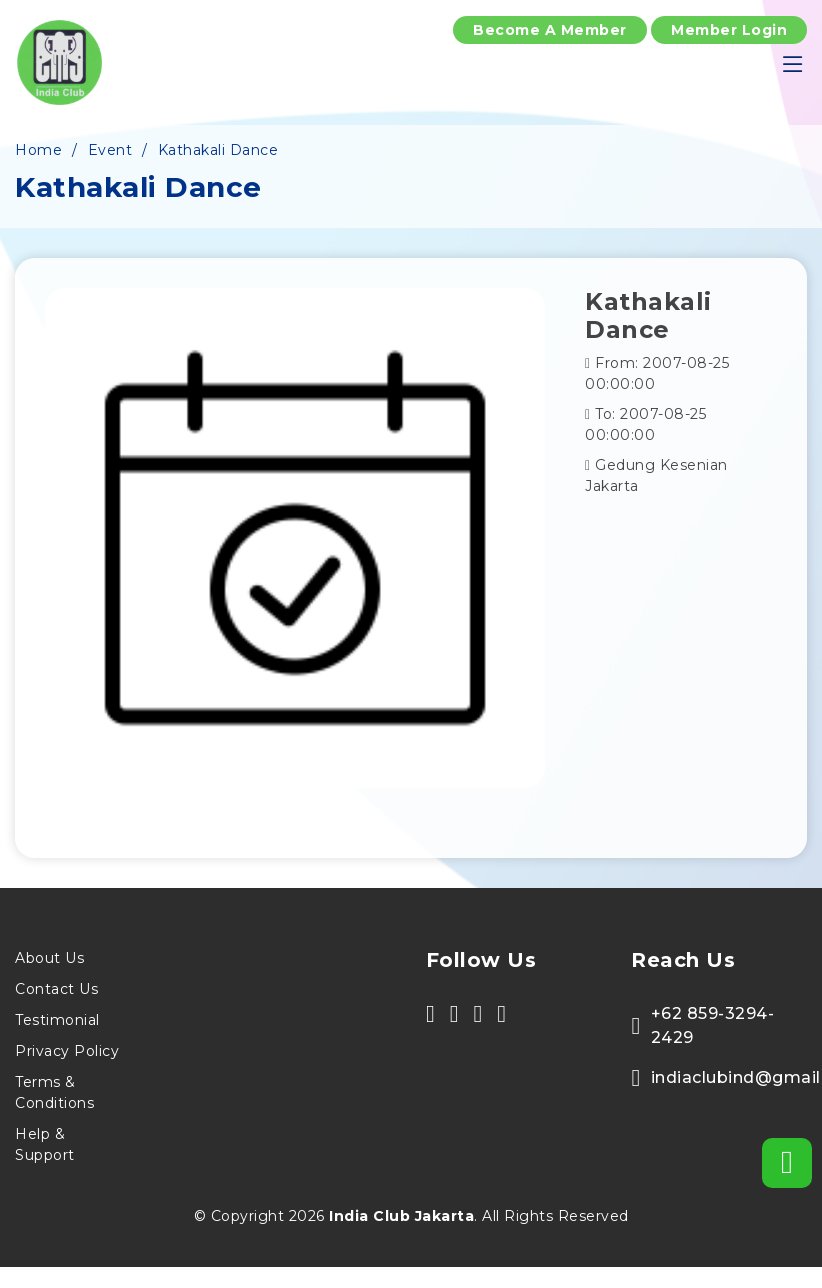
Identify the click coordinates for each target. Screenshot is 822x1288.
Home (38, 150)
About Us (49, 958)
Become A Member (550, 30)
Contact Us (56, 989)
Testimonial (57, 1020)
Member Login (729, 30)
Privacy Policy (67, 1051)
